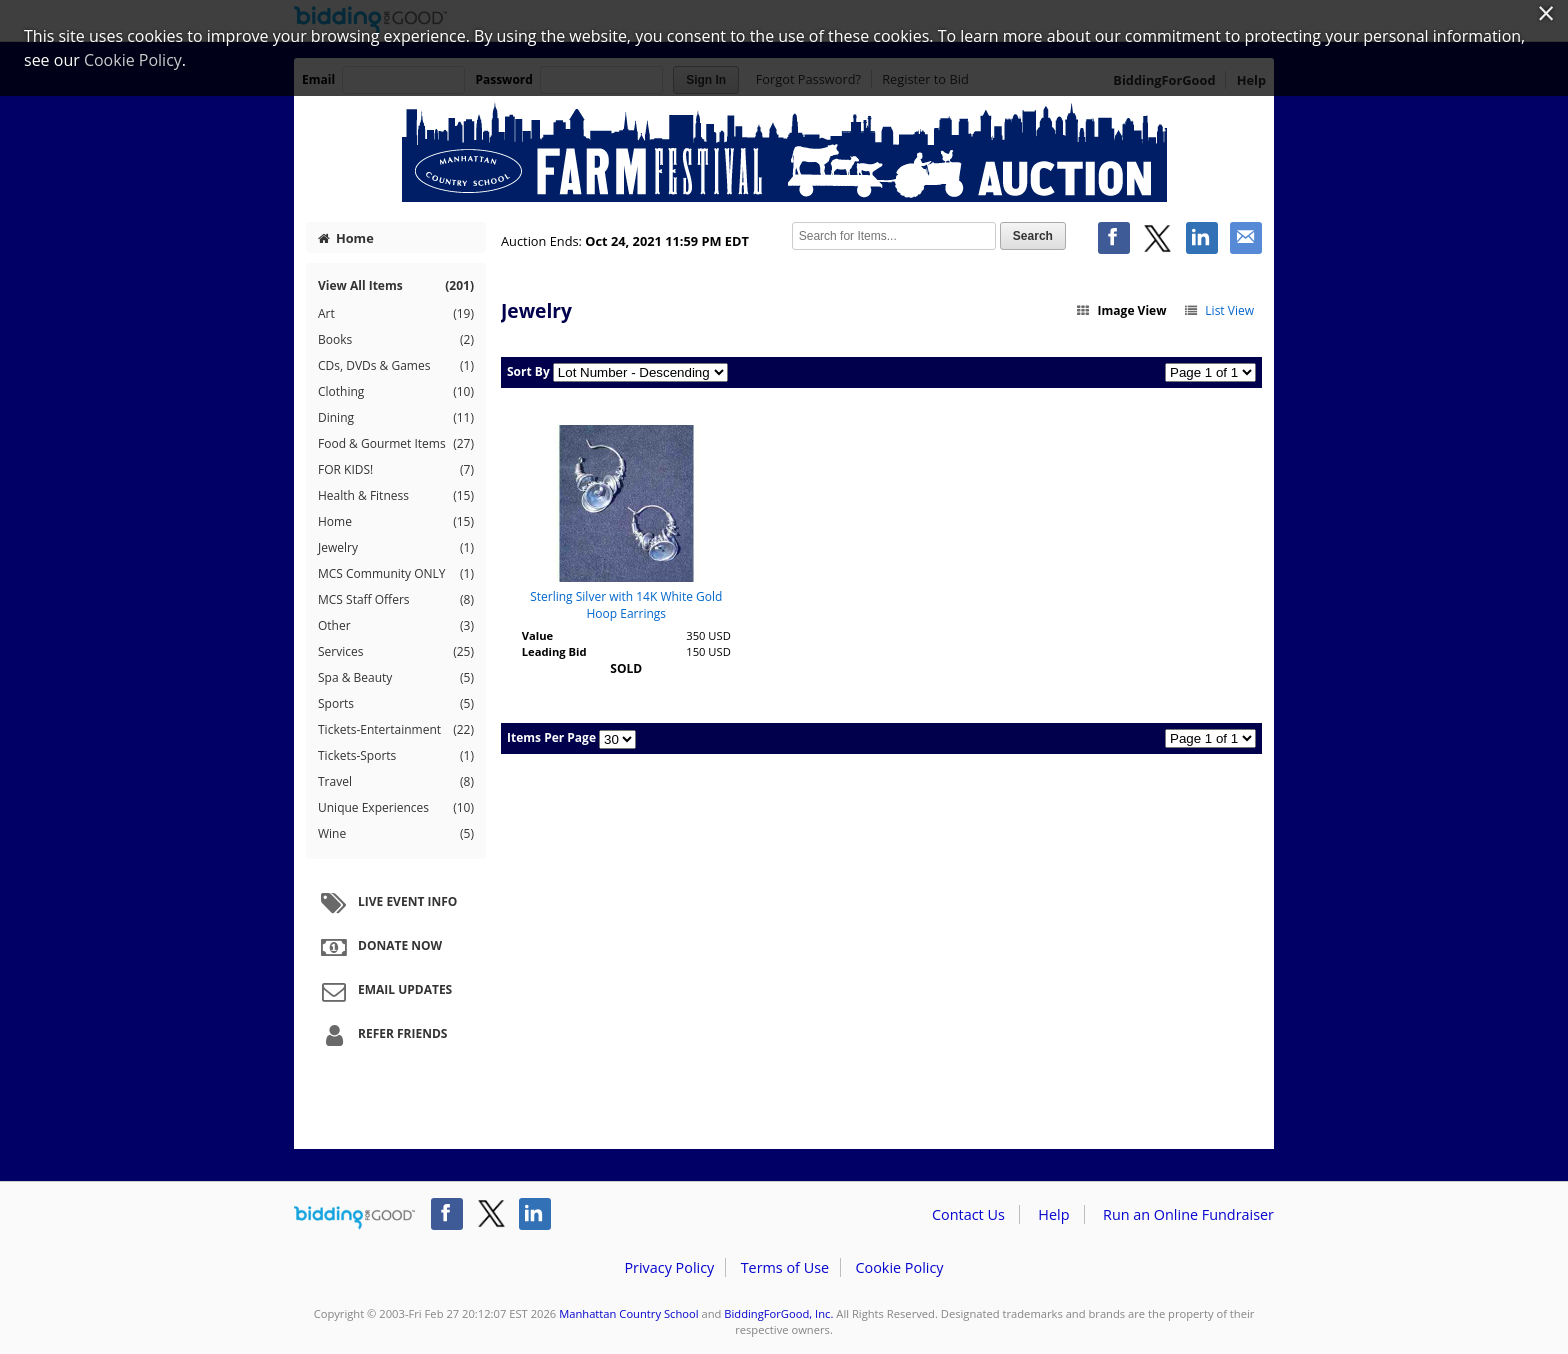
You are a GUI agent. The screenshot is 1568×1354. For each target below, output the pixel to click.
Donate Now (379, 947)
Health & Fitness (396, 496)
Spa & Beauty (396, 678)
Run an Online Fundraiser (1188, 1214)
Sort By (528, 371)
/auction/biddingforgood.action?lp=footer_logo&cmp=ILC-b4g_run (354, 1218)
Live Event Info (386, 903)
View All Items (396, 285)
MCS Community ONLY (396, 574)
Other (396, 626)
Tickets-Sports (396, 756)
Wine (396, 834)
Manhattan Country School (628, 1313)
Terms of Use (785, 1267)
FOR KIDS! (396, 470)
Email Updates (384, 991)
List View (1218, 310)
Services (396, 652)
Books (396, 340)
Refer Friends (381, 1035)
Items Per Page (551, 737)
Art (396, 314)
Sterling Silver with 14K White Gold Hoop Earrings (626, 605)
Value (537, 635)
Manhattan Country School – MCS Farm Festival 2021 (784, 152)
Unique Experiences (396, 808)
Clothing (396, 392)
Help (1053, 1214)
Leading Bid (554, 651)
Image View (1121, 310)
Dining (396, 418)
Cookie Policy (899, 1267)
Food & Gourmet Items (396, 444)
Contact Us (968, 1214)
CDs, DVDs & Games (396, 366)
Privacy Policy (669, 1267)
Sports (396, 704)
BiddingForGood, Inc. (778, 1313)
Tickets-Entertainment (396, 730)
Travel (396, 782)
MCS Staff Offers (396, 600)
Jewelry (396, 548)
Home (346, 238)
